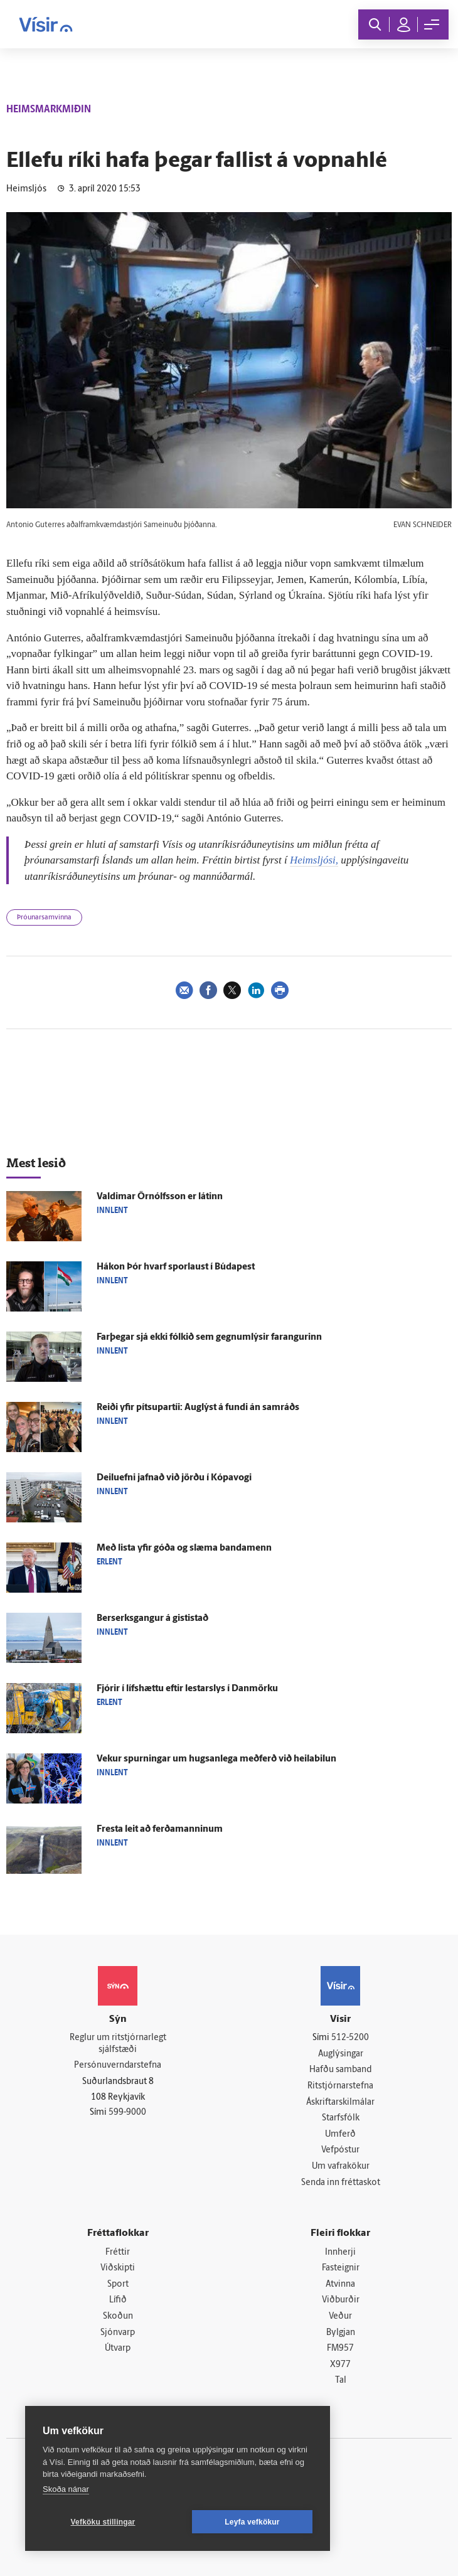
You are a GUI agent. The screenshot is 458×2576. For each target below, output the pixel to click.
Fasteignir (340, 2268)
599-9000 (127, 2112)
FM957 (340, 2348)
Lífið (118, 2300)
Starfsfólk (340, 2118)
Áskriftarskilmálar (340, 2102)
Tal (340, 2380)
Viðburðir (340, 2300)
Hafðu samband (340, 2070)
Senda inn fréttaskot (340, 2183)
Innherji (340, 2252)
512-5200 (350, 2038)
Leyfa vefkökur (252, 2522)
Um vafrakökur (341, 2166)
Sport (118, 2284)
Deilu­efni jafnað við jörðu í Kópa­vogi (174, 1478)
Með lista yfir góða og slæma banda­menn (184, 1548)
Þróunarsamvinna (44, 917)
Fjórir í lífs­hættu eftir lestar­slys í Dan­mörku (187, 1689)
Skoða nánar (66, 2489)
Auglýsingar (340, 2054)
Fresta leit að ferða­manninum (160, 1829)
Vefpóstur (340, 2150)
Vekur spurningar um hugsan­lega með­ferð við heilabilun (216, 1759)
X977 (340, 2365)
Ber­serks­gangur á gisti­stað (152, 1618)
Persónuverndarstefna (117, 2065)
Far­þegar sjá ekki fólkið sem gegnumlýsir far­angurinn (209, 1337)
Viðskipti (117, 2268)
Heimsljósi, (314, 860)
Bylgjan (340, 2333)
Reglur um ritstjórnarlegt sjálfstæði (118, 2044)
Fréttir (117, 2252)
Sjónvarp (117, 2333)
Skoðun (118, 2316)
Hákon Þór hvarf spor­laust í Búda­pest (176, 1267)
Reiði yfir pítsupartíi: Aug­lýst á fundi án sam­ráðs (198, 1408)
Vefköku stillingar (103, 2522)
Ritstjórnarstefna (340, 2086)
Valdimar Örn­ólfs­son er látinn (160, 1197)
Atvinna (340, 2284)
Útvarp (117, 2348)
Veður (340, 2316)
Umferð (340, 2134)
